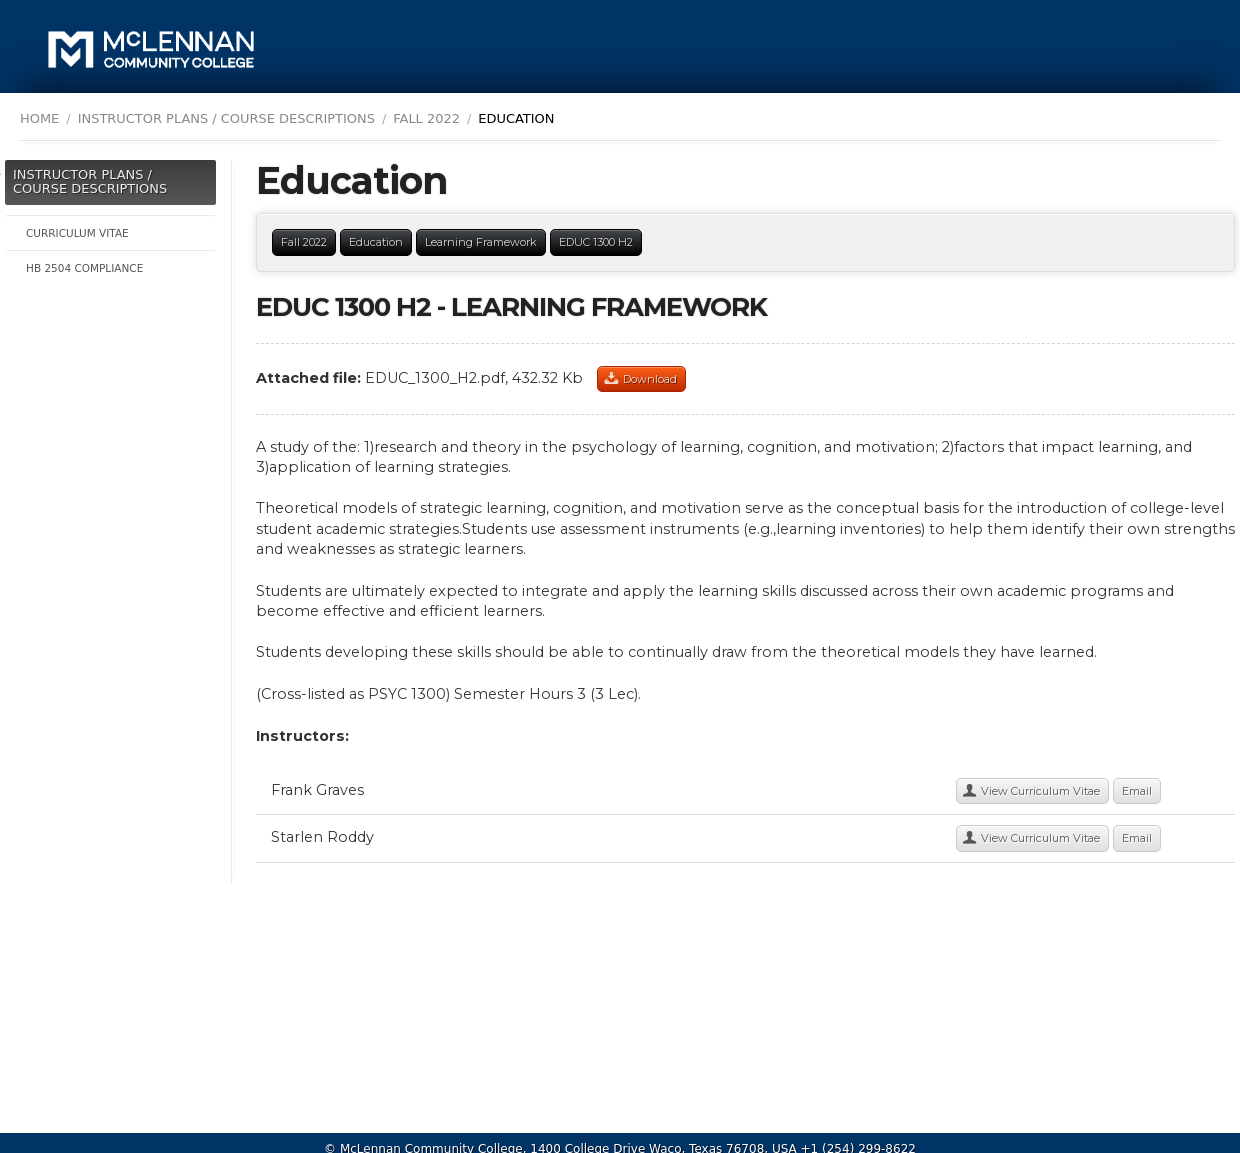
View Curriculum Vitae (1040, 791)
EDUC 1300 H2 (596, 242)
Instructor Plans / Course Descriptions (90, 181)
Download (650, 379)
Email (1137, 791)
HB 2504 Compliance (84, 268)
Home (39, 118)
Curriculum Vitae (77, 233)
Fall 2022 (426, 118)
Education (376, 242)
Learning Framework (481, 242)
